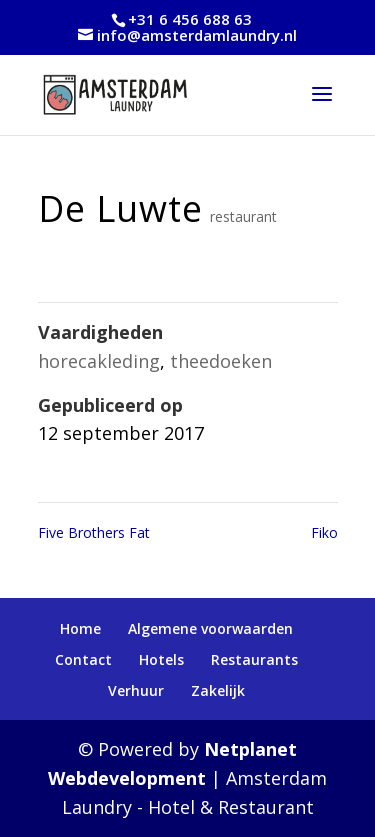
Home (80, 628)
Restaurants (254, 659)
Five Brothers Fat (94, 532)
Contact (83, 659)
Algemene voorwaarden (210, 628)
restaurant (243, 216)
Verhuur (136, 690)
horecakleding (99, 361)
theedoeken (221, 361)
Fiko (324, 532)
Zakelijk (218, 690)
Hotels (161, 659)
